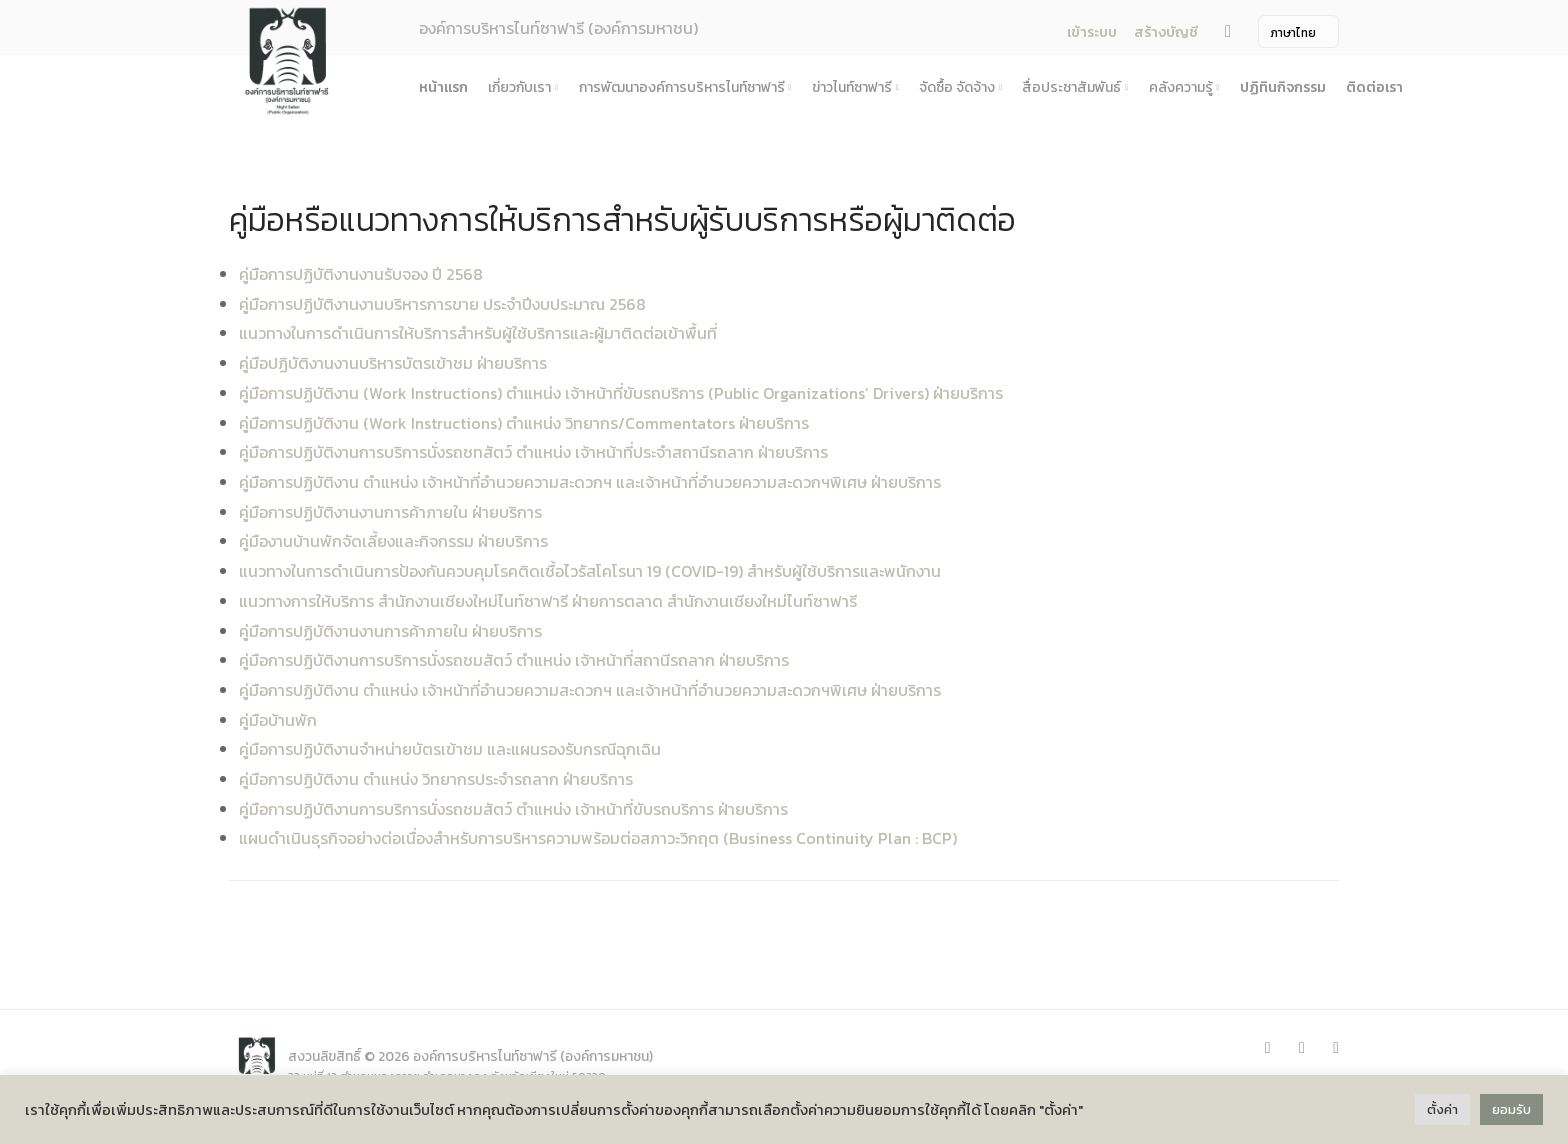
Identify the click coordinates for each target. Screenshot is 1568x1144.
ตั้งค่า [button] (1442, 1109)
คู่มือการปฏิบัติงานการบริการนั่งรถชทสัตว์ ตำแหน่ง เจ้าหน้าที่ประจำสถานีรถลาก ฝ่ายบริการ (533, 452)
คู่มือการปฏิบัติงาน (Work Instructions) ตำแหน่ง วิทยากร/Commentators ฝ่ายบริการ (524, 423)
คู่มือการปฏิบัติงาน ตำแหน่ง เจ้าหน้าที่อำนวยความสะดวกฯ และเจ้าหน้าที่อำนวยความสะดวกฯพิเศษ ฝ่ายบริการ (590, 482)
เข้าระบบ (1091, 32)
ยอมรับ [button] (1511, 1109)
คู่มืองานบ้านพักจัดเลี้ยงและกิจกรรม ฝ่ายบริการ (393, 541)
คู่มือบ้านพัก (278, 720)
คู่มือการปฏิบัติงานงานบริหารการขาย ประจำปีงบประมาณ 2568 (442, 304)
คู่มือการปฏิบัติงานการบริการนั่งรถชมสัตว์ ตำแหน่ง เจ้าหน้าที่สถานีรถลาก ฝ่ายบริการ (514, 660)
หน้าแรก (443, 87)
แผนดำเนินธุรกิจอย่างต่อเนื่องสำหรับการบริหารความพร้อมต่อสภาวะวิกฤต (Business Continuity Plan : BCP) (598, 838)
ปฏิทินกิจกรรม (1283, 87)
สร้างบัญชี (1166, 32)
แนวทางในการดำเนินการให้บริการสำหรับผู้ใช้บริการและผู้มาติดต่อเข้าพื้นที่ (478, 333)
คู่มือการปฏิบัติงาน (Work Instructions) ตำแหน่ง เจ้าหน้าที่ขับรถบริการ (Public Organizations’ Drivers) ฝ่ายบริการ (621, 393)
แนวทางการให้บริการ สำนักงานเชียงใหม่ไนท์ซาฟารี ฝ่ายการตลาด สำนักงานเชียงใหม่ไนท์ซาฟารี (548, 601)
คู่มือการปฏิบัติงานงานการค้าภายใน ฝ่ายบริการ (390, 512)
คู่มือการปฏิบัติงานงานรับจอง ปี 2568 (361, 274)
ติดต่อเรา (1374, 87)
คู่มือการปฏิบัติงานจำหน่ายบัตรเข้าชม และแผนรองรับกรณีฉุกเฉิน (450, 749)
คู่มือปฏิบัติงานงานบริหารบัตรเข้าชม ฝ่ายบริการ (393, 363)
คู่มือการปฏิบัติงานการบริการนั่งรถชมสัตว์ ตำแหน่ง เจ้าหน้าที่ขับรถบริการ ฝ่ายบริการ (513, 809)
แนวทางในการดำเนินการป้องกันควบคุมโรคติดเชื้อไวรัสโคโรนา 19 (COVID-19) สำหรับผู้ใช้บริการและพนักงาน (590, 571)
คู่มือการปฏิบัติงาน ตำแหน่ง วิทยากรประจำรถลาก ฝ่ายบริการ (436, 779)
